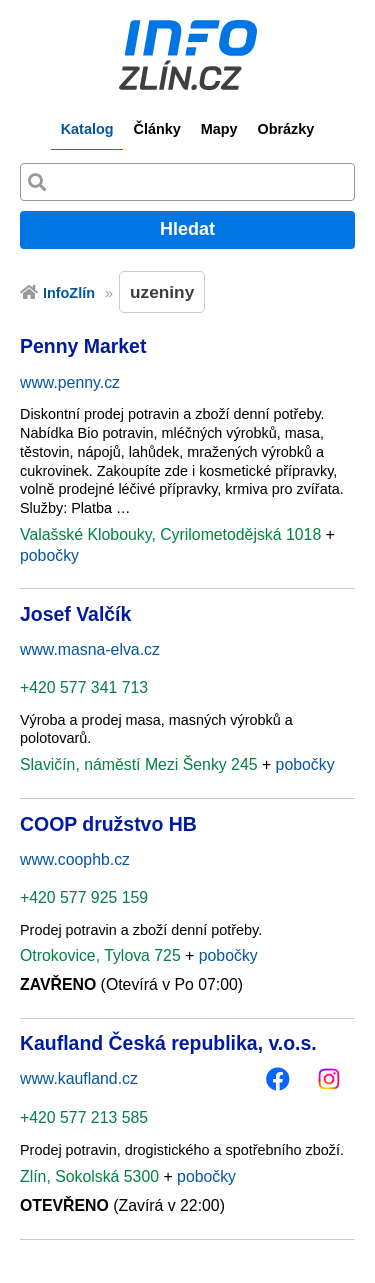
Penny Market (83, 346)
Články (156, 129)
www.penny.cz (70, 382)
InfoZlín (69, 293)
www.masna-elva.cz (90, 649)
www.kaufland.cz (79, 1078)
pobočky (49, 555)
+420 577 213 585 (84, 1117)
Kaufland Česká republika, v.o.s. (168, 1043)
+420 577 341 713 (84, 687)
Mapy (219, 129)
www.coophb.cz (75, 859)
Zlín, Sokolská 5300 (91, 1176)
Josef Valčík (75, 614)
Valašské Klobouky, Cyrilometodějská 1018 (173, 534)
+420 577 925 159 (84, 897)
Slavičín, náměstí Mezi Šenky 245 (141, 764)
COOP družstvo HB (108, 824)
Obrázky (285, 129)
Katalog (87, 129)
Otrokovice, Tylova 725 (102, 955)
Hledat (187, 229)
